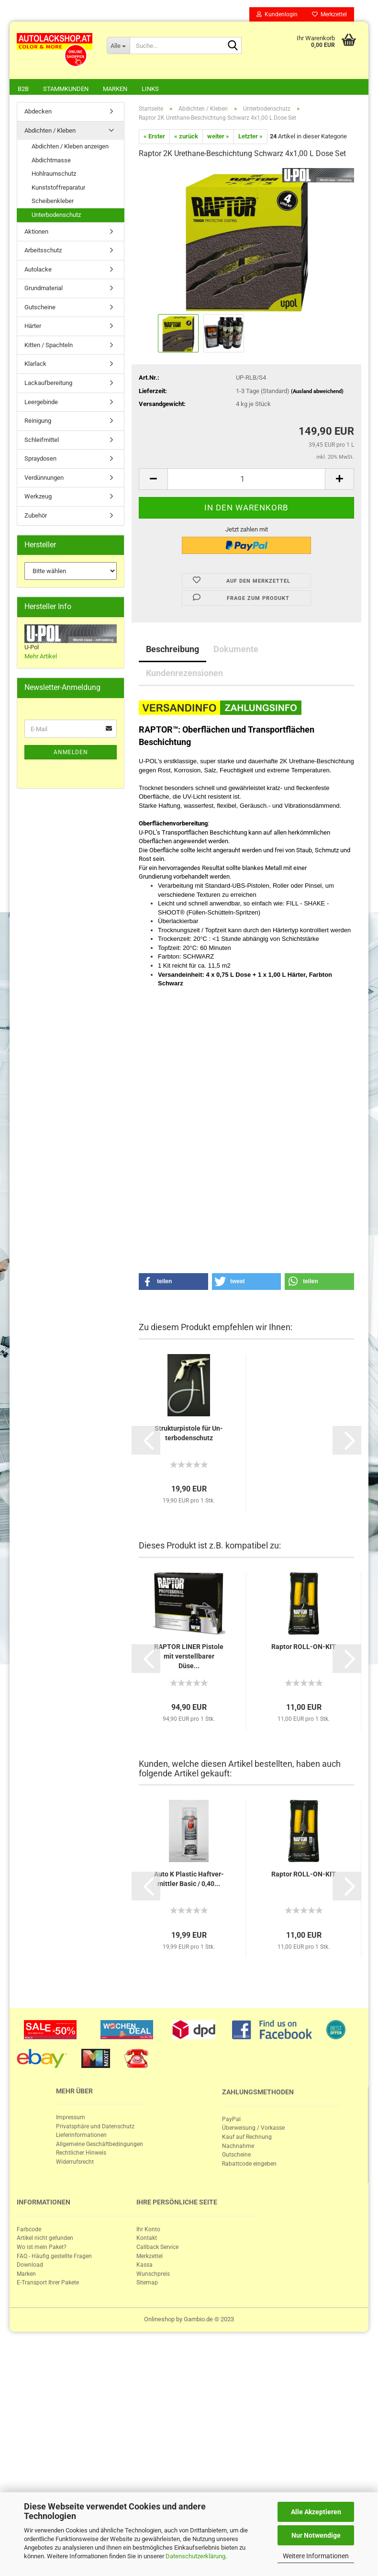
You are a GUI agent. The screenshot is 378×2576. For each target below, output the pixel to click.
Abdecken (38, 112)
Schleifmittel (41, 440)
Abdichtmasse (51, 161)
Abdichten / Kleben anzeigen (70, 147)
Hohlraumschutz (54, 174)
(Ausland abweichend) (317, 392)
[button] (173, 1282)
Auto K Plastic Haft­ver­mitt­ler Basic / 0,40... (189, 1879)
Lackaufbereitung (48, 383)
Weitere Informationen (316, 2556)
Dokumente (235, 650)
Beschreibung (172, 650)
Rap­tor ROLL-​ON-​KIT (303, 1647)
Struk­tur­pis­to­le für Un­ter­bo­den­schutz (189, 1434)
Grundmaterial (43, 289)
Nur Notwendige (316, 2535)
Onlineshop (159, 2320)
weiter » (218, 137)
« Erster (154, 137)
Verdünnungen (44, 478)
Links (150, 88)
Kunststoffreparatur (58, 188)
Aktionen (36, 232)
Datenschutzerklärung (195, 2556)
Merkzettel (329, 14)
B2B (23, 88)
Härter (32, 326)
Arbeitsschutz (43, 251)
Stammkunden (66, 88)
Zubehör (35, 516)
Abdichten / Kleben (50, 131)
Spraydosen (40, 459)
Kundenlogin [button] (277, 14)
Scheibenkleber (53, 201)
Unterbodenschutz (56, 215)
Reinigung (37, 421)
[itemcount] (246, 480)
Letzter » (250, 137)
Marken (115, 88)
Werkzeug (38, 497)
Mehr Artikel (40, 657)
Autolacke (38, 270)
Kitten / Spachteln (48, 346)
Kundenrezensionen (184, 674)
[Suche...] (118, 45)
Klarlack (35, 364)
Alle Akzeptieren (316, 2512)
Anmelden (71, 753)
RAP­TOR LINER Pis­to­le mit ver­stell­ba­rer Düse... (188, 1657)
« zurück (186, 137)
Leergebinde (41, 403)
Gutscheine (40, 308)
